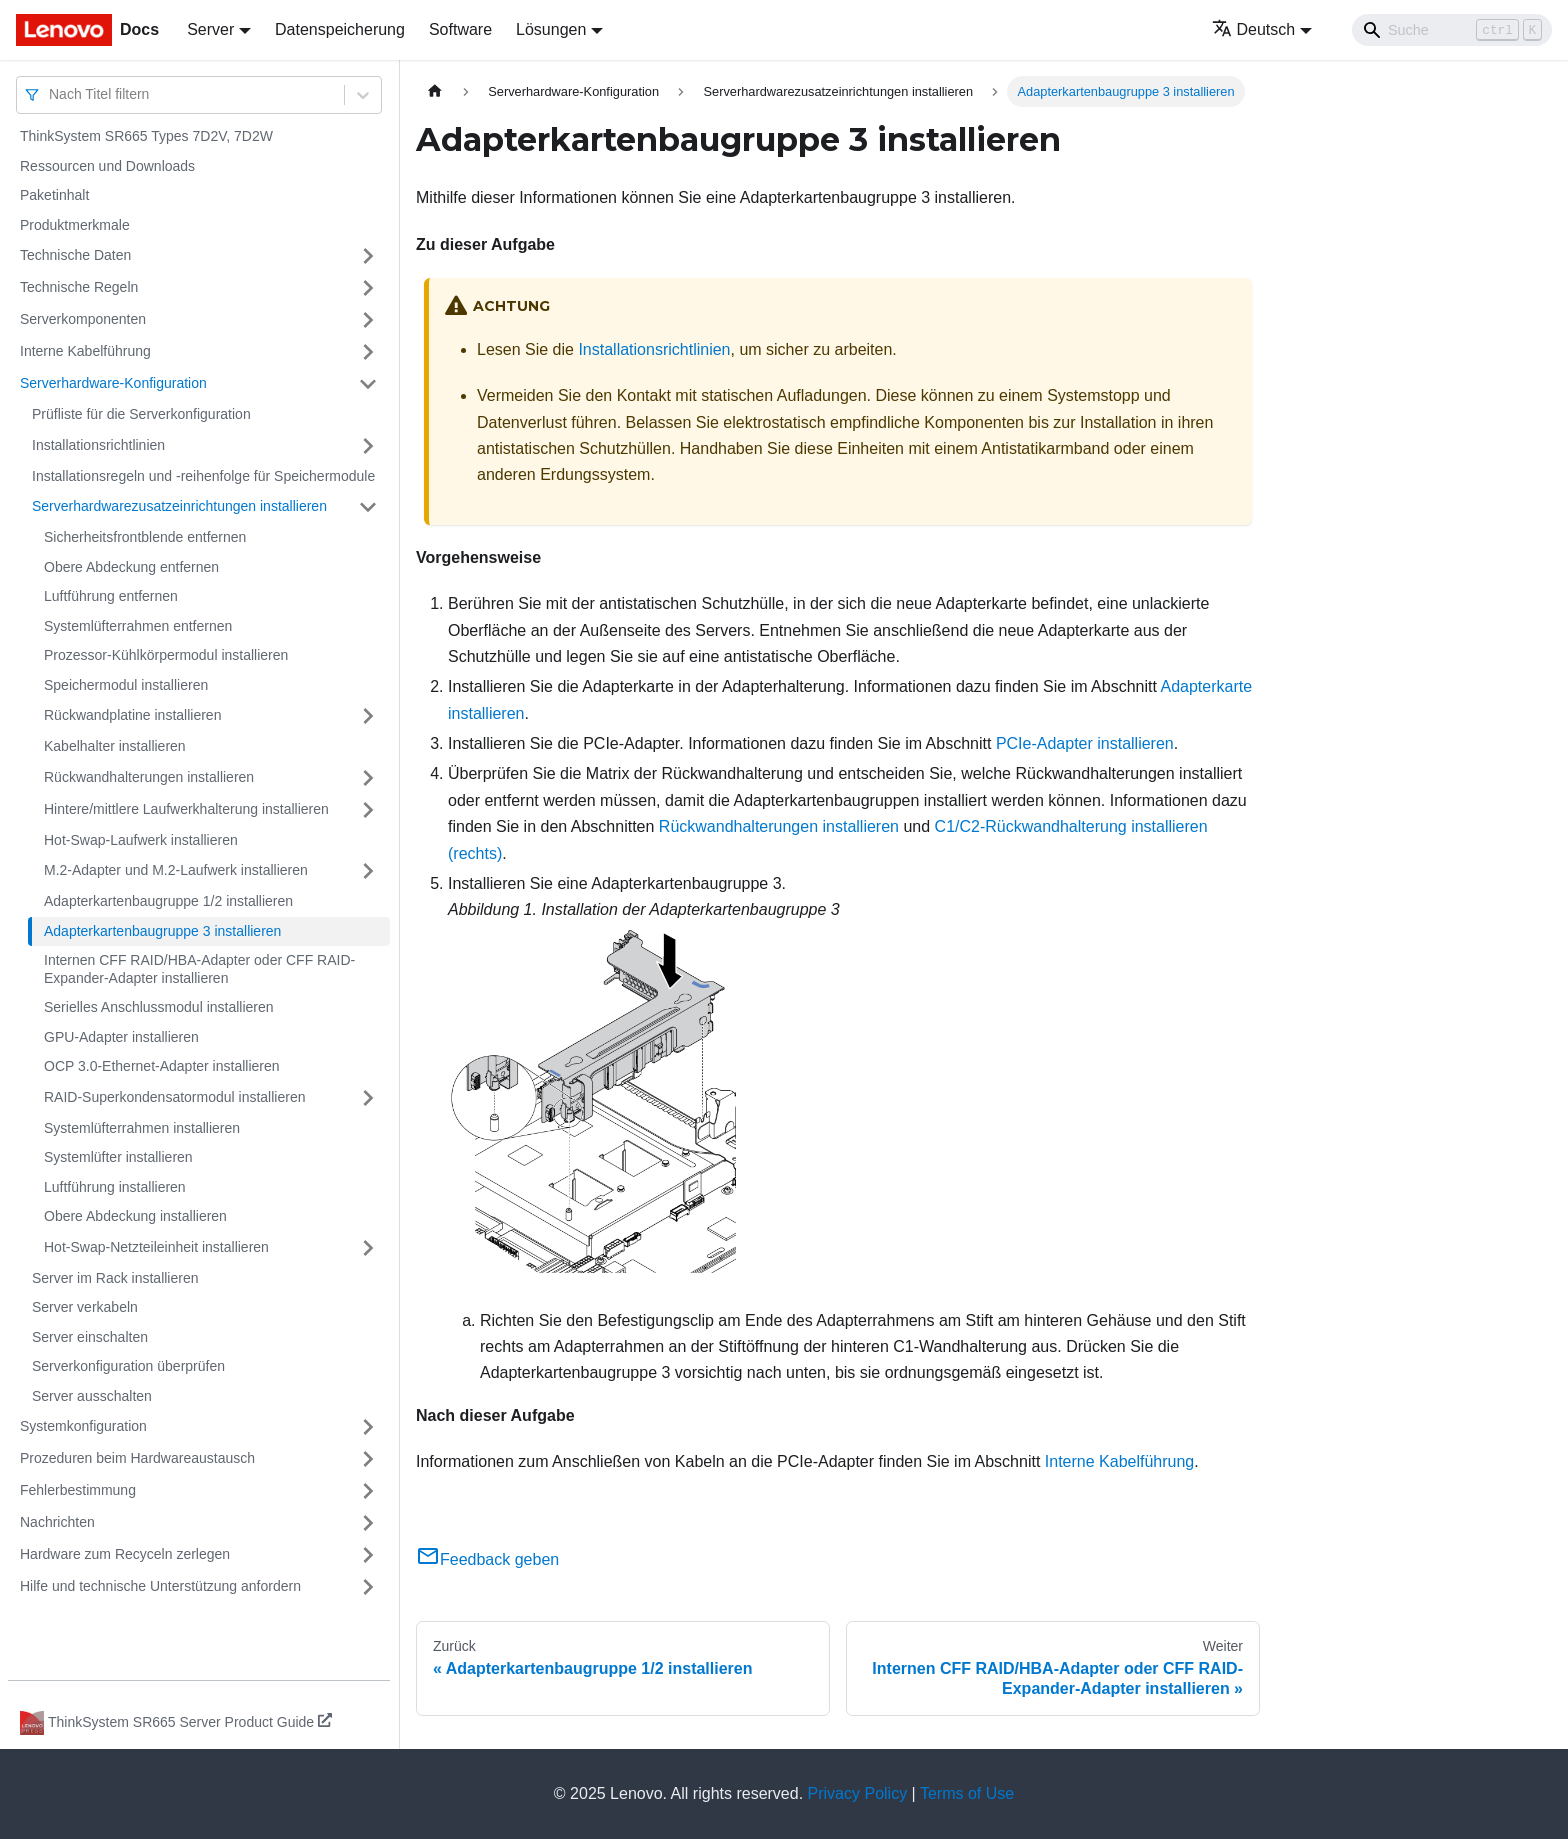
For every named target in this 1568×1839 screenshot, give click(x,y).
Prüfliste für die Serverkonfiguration (141, 414)
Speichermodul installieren (126, 685)
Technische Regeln (79, 287)
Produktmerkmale (75, 225)
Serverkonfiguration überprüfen (128, 1366)
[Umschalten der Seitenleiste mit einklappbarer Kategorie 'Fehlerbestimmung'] (368, 1491)
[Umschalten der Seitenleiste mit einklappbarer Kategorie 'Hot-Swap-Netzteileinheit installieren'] (368, 1248)
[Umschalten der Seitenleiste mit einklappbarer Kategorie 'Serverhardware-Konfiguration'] (368, 384)
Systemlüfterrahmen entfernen (138, 626)
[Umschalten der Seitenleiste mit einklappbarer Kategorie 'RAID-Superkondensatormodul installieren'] (368, 1098)
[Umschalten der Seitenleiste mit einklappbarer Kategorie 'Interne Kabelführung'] (368, 352)
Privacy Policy (858, 1793)
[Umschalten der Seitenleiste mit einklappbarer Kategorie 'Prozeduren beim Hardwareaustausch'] (368, 1459)
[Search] (1452, 30)
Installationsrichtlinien (98, 445)
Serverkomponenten (83, 319)
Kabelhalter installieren (115, 746)
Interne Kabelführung (85, 351)
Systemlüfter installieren (118, 1157)
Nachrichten (57, 1522)
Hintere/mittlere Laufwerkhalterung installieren (186, 809)
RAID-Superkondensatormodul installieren (174, 1097)
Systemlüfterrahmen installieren (142, 1128)
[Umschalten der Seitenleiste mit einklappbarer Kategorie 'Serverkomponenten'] (368, 320)
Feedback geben (487, 1559)
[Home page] (435, 91)
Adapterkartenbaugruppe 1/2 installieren (168, 901)
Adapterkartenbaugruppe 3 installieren (162, 931)
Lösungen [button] (551, 29)
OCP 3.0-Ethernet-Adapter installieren (162, 1066)
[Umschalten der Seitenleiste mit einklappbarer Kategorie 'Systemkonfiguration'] (368, 1427)
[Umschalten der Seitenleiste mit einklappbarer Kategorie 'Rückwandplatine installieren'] (368, 716)
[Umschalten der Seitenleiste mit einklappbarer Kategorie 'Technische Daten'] (368, 256)
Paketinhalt (54, 195)
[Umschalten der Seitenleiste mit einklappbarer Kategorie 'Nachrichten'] (368, 1523)
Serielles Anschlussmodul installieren (159, 1007)
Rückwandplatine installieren (132, 715)
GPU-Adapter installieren (121, 1037)
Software (460, 29)
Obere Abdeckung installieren (135, 1216)
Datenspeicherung (340, 29)
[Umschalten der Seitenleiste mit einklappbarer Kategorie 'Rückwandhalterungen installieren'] (368, 778)
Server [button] (210, 29)
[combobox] (51, 94)
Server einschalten (90, 1337)
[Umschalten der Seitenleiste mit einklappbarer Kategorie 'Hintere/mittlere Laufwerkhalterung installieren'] (368, 810)
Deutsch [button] (1254, 29)
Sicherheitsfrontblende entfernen (145, 537)
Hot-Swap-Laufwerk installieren (141, 840)
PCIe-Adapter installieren (1085, 743)
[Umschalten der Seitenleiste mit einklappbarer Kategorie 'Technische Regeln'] (368, 288)
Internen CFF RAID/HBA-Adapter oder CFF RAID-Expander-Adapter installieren (199, 969)
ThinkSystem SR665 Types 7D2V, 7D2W (146, 136)
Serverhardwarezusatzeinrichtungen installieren (179, 506)
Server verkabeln (85, 1307)
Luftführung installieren (115, 1187)
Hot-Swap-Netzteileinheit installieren (156, 1247)
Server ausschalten (92, 1396)
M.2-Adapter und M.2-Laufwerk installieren (176, 870)
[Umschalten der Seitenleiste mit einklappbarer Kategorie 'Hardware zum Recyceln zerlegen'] (368, 1555)
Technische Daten (75, 255)
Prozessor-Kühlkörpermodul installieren (166, 655)
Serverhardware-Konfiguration (113, 383)
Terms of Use (967, 1793)
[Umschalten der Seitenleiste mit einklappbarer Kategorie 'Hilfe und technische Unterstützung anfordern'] (368, 1587)
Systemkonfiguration (83, 1426)
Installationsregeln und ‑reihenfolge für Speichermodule (203, 476)
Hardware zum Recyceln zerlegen (125, 1554)
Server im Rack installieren (115, 1278)
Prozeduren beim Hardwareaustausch (137, 1458)
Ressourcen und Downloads (107, 166)
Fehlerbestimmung (78, 1490)
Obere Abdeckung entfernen (131, 567)
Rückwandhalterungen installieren (149, 777)
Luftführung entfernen (111, 596)
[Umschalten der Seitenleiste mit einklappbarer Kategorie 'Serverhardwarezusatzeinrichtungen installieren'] (368, 507)
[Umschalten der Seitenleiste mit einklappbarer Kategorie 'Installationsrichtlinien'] (368, 446)
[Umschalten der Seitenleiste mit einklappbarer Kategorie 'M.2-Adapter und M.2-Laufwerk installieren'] (368, 871)
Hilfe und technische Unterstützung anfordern (160, 1586)
